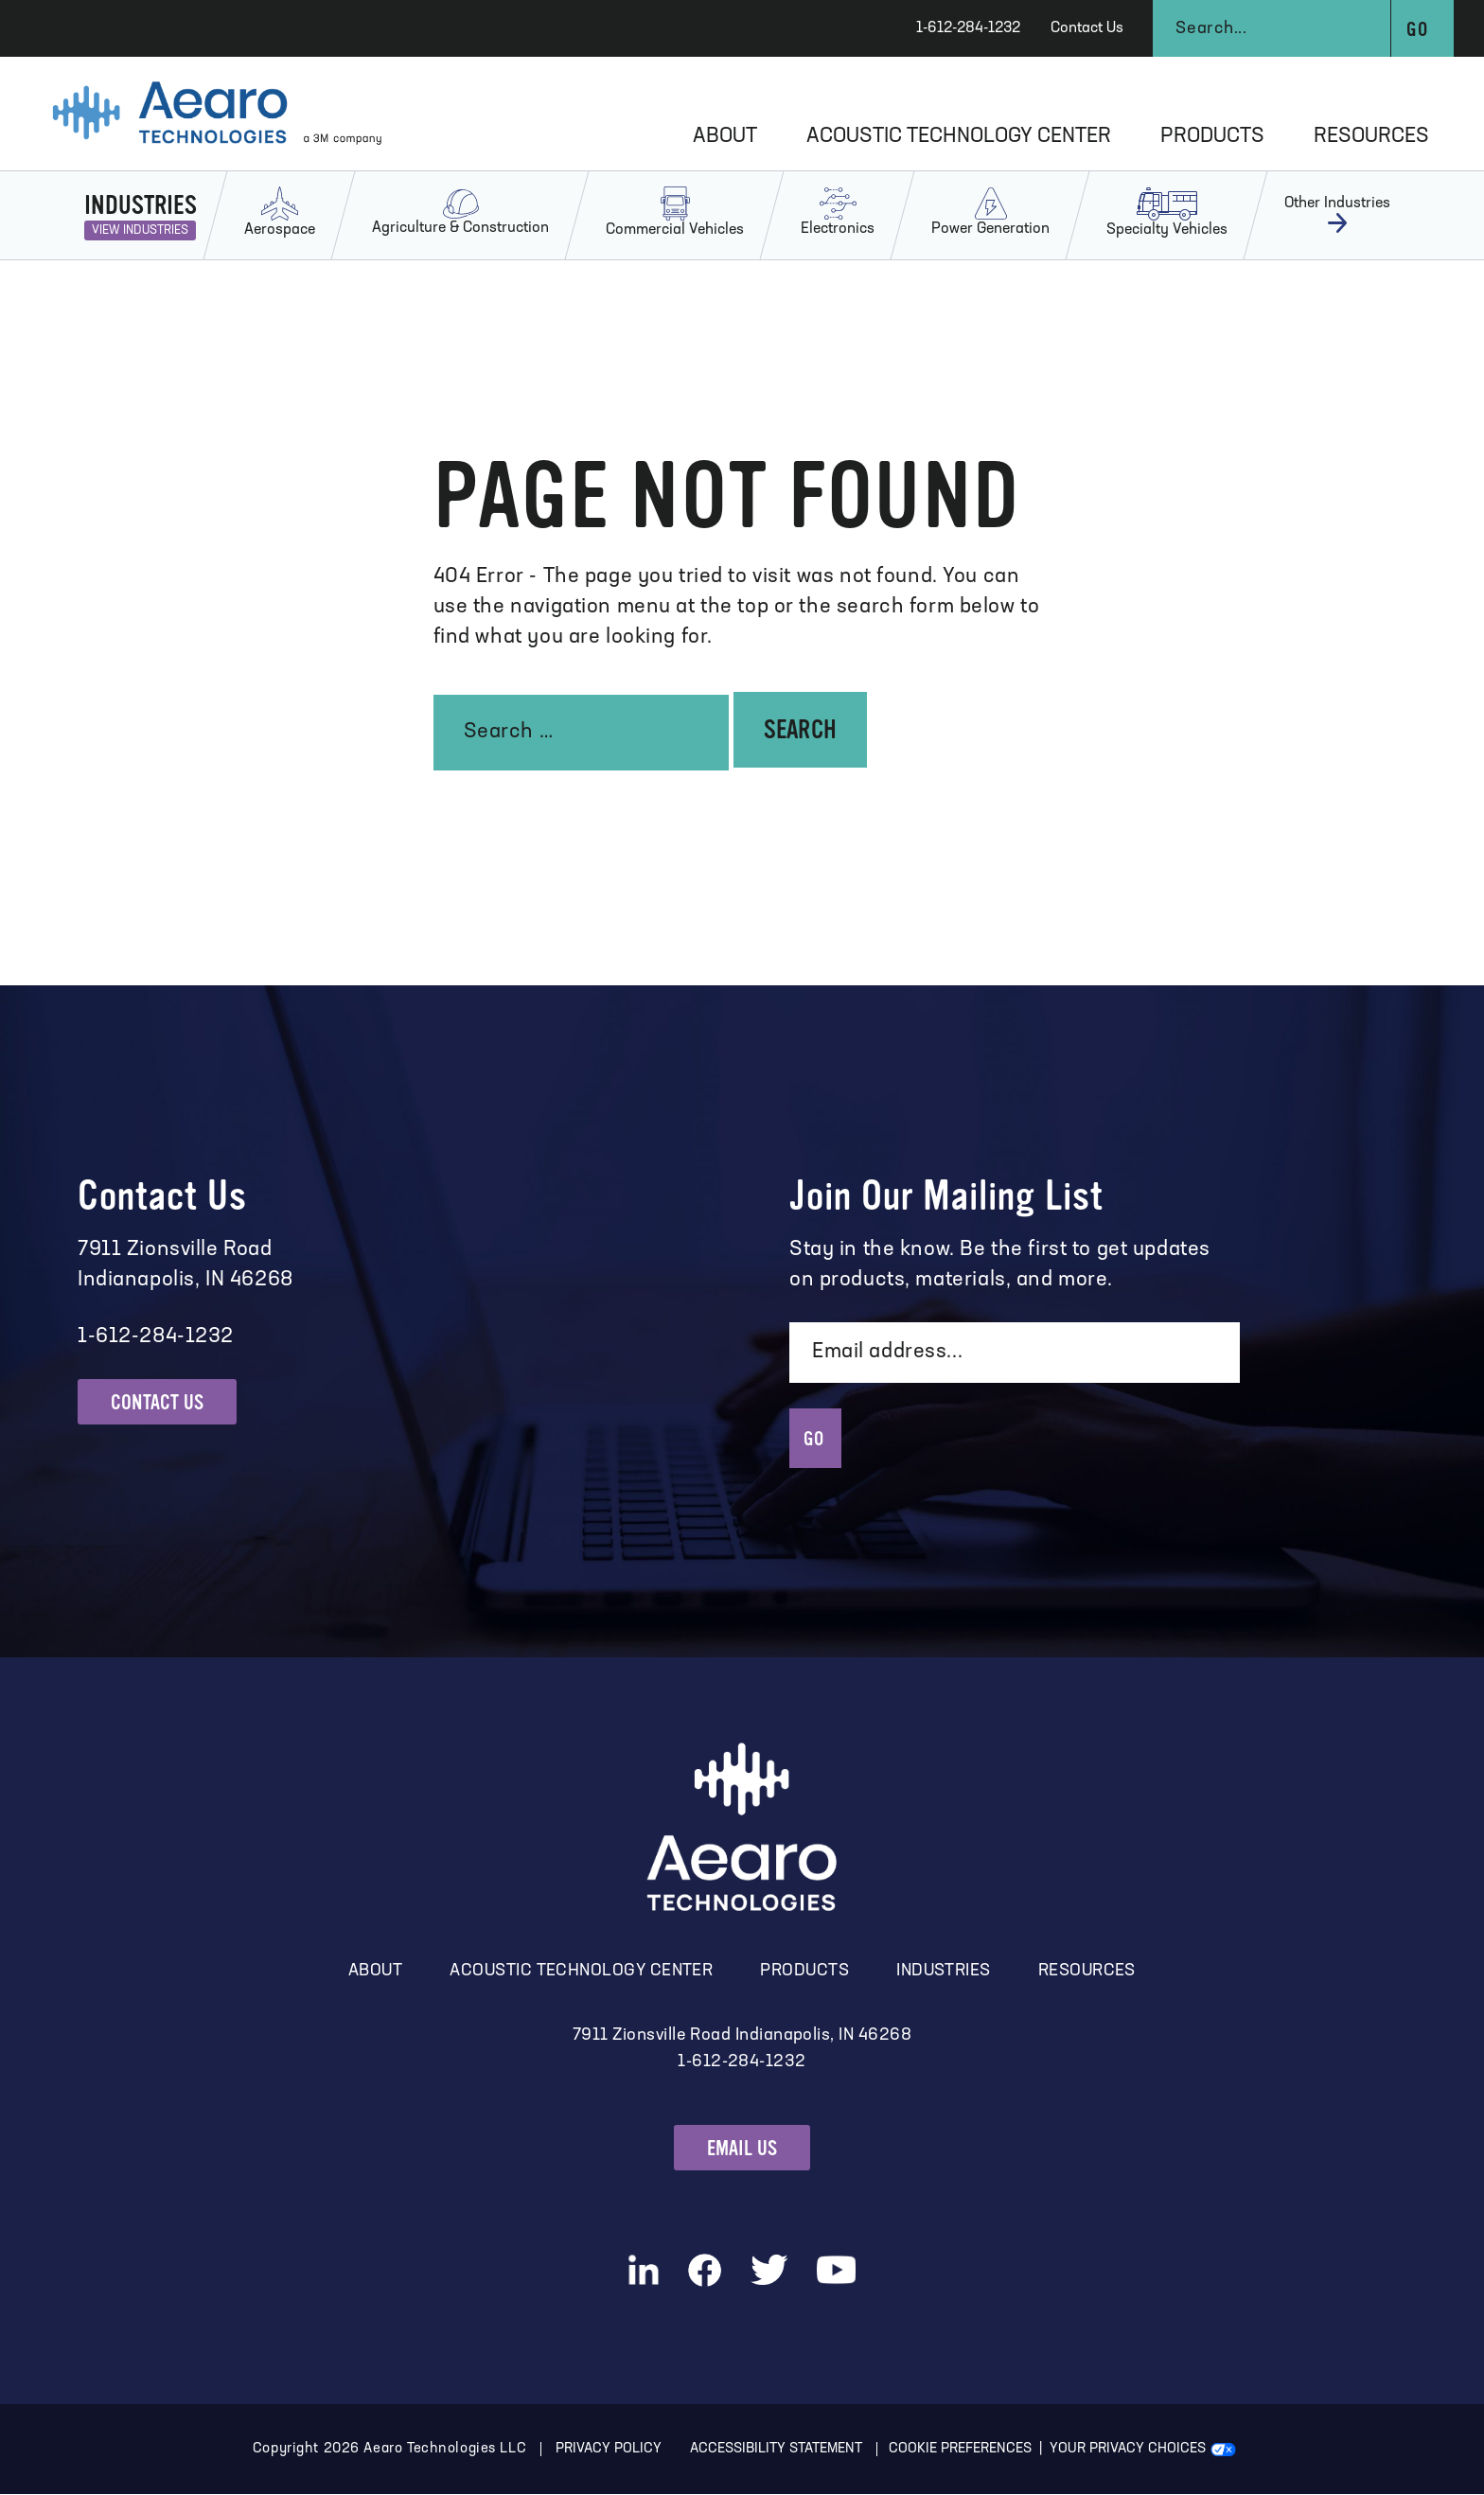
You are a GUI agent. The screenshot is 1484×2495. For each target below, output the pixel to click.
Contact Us (1087, 28)
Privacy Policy (609, 2450)
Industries (943, 1972)
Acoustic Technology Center (958, 137)
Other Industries (1337, 215)
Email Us (742, 2149)
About (725, 137)
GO (814, 1438)
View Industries (140, 230)
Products (1212, 137)
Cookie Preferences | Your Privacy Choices (1048, 2450)
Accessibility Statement (777, 2450)
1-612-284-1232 (968, 28)
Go (1416, 30)
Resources (1371, 137)
